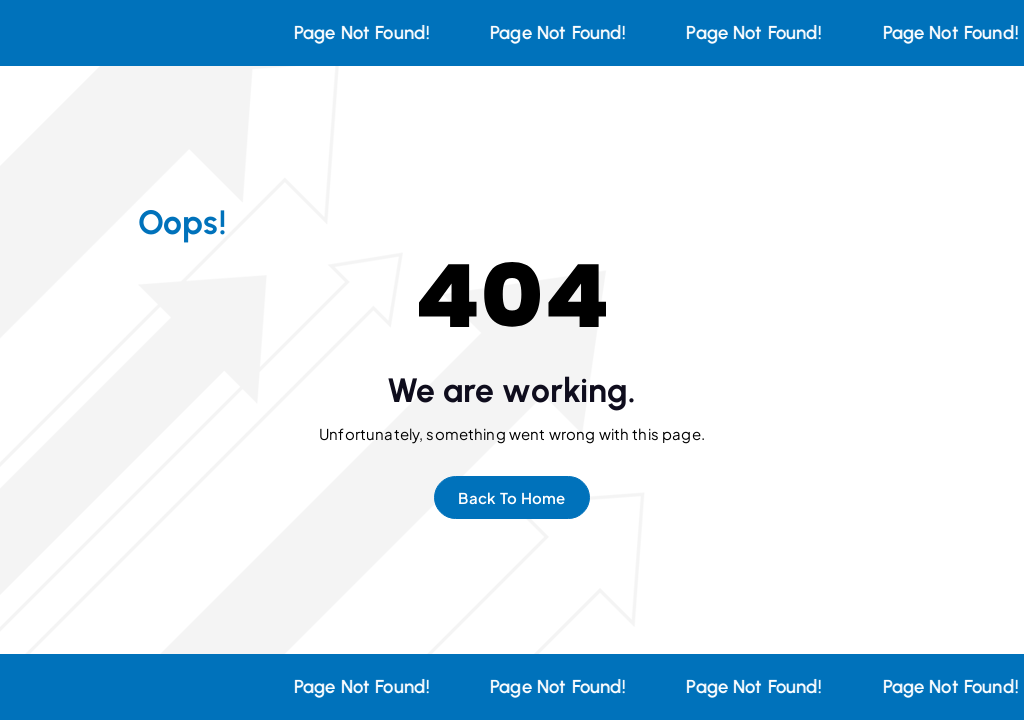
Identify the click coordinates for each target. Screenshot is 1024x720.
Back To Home (511, 497)
